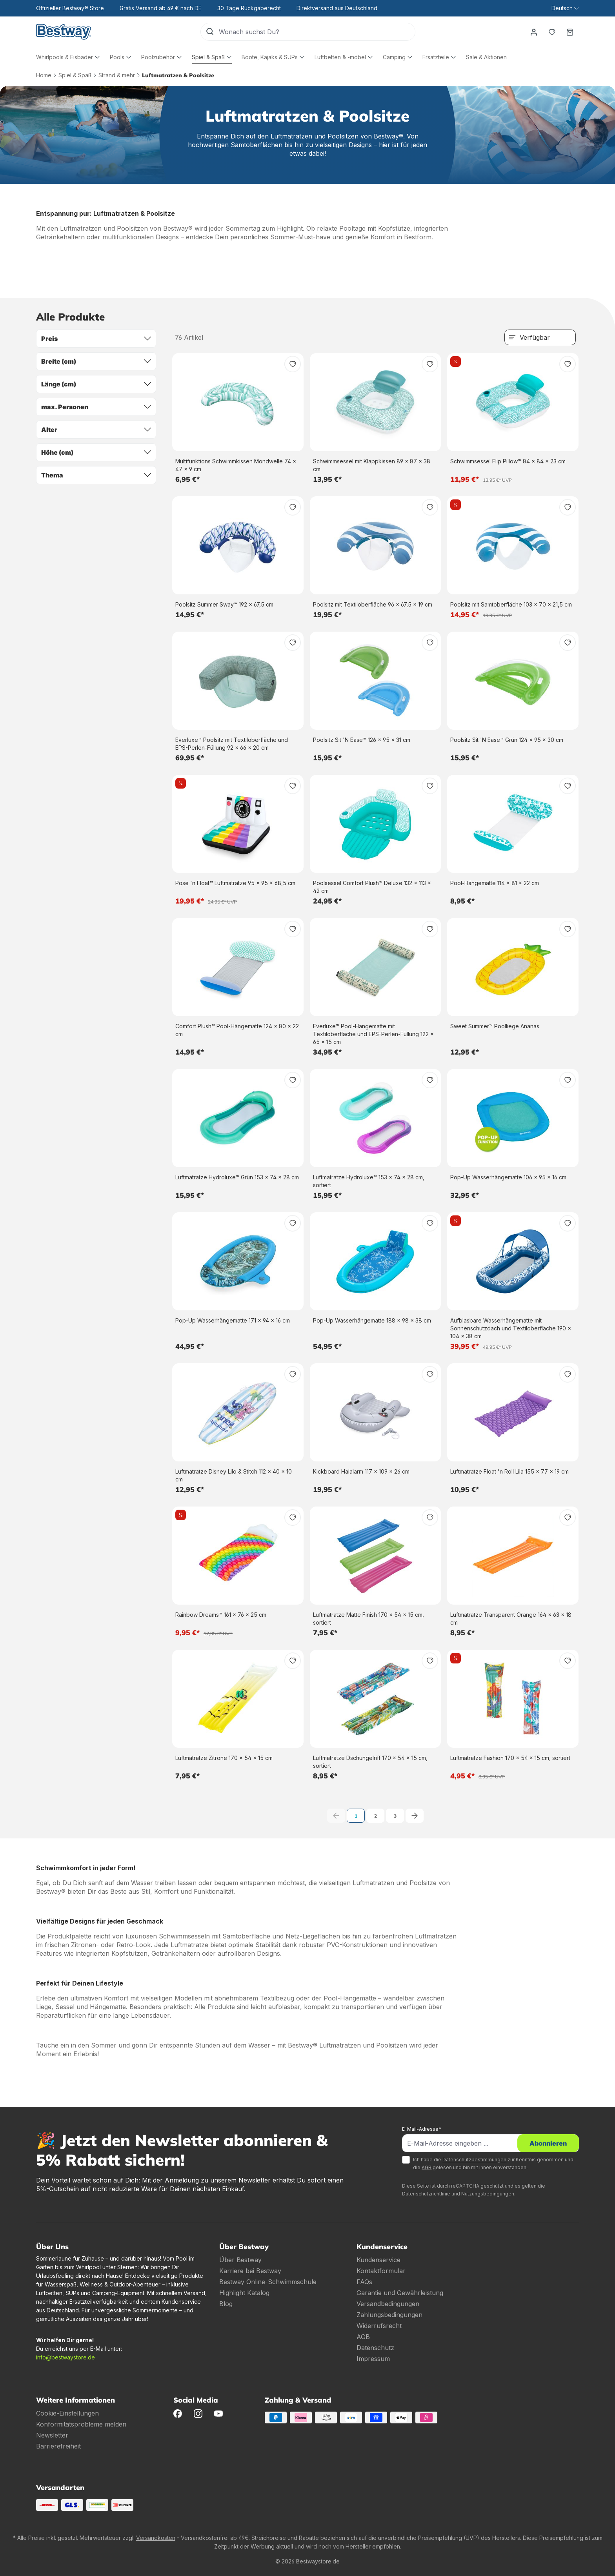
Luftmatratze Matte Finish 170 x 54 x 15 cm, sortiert (368, 1618)
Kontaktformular (381, 2271)
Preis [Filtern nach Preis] (96, 338)
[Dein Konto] (534, 31)
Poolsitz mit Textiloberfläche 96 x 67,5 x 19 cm (372, 604)
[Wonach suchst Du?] (317, 31)
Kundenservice (378, 2260)
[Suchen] (210, 31)
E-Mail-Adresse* (421, 2129)
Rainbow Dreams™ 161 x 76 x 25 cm (220, 1614)
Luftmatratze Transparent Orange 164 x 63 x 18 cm (510, 1618)
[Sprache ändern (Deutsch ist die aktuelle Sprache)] (565, 8)
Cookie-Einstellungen (67, 2413)
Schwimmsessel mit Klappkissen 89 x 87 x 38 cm (371, 465)
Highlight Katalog (244, 2293)
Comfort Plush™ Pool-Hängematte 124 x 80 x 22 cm (237, 1030)
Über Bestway (240, 2260)
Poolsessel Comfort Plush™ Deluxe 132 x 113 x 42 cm (372, 887)
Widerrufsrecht (379, 2326)
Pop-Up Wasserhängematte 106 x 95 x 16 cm (508, 1177)
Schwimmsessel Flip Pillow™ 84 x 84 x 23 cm (508, 461)
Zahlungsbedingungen (389, 2315)
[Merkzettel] (552, 31)
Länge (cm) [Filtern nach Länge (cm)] (96, 384)
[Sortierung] (540, 337)
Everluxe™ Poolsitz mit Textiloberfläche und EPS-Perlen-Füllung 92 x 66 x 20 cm (231, 743)
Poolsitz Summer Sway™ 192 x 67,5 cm (224, 604)
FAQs (364, 2282)
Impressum (373, 2359)
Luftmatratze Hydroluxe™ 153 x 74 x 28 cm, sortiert (368, 1181)
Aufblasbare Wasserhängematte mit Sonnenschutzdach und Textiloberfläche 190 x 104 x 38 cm (510, 1328)
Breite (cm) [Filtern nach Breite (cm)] (96, 361)
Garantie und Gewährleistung (400, 2293)
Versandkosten (155, 2537)
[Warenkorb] (570, 31)
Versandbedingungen (388, 2304)
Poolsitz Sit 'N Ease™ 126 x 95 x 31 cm (361, 739)
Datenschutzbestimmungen (474, 2159)
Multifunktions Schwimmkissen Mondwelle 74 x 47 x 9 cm (235, 465)
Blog (226, 2304)
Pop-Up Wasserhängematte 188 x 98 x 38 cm (372, 1320)
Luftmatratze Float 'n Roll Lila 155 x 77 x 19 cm (509, 1471)
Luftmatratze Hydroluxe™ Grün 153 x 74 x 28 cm (237, 1177)
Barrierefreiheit (58, 2446)
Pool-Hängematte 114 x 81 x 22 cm (494, 883)
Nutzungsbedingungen (487, 2194)
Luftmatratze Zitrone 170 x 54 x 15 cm (224, 1757)
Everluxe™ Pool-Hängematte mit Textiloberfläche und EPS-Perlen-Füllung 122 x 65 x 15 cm (373, 1034)
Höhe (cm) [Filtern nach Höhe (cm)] (96, 452)
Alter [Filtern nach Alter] (96, 430)
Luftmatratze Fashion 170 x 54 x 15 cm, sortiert (510, 1757)
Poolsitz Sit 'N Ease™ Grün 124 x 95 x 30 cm (506, 739)
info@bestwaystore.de (65, 2357)
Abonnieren (548, 2143)
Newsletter (52, 2435)
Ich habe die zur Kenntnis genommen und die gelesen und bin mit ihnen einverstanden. (493, 2163)
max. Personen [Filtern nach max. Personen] (96, 407)
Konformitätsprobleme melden (81, 2424)
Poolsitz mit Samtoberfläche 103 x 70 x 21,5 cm (511, 604)
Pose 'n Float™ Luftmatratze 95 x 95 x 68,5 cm (235, 883)
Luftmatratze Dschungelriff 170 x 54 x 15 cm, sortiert (370, 1761)
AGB (426, 2167)
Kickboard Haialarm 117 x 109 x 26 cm (361, 1471)
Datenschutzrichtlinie (426, 2194)
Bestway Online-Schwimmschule (268, 2282)
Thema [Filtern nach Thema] (96, 475)
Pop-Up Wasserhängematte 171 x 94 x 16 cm (232, 1320)
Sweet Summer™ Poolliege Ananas (494, 1026)
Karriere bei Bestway (250, 2271)
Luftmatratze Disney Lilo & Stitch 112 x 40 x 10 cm (233, 1475)
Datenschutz (375, 2348)
